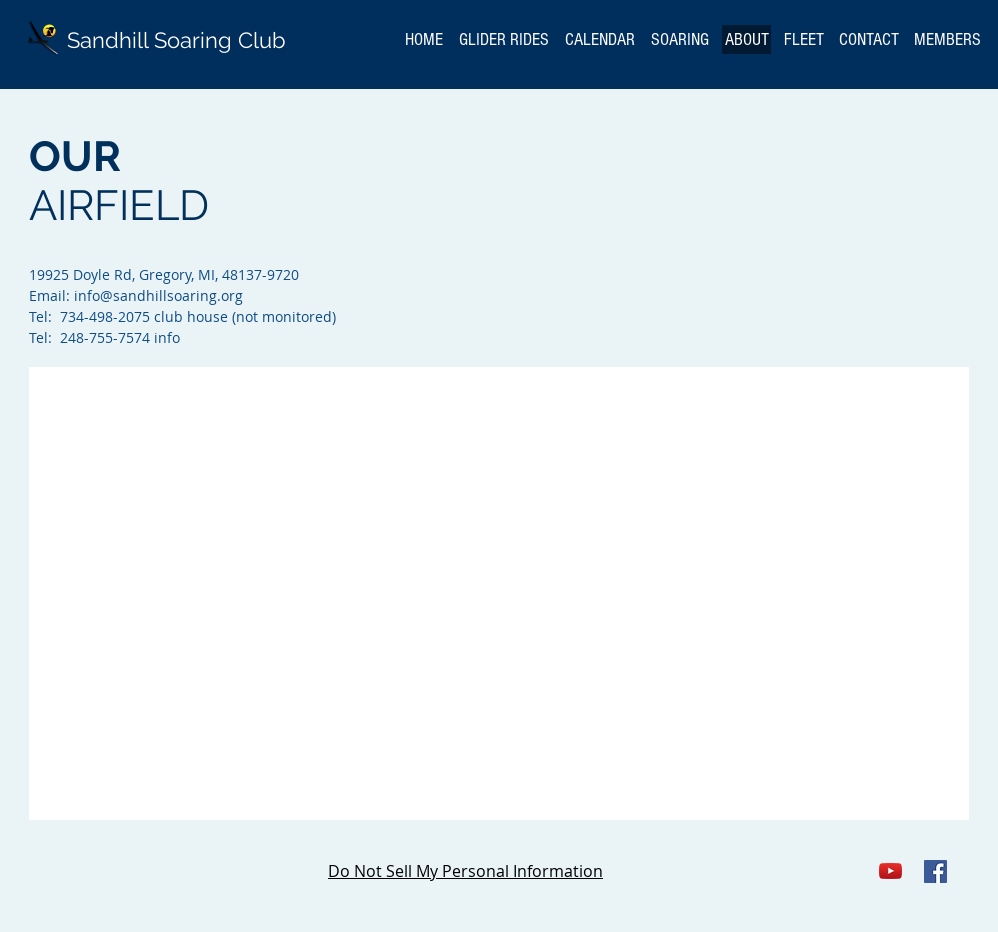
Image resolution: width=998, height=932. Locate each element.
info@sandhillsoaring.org (158, 295)
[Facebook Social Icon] (935, 871)
